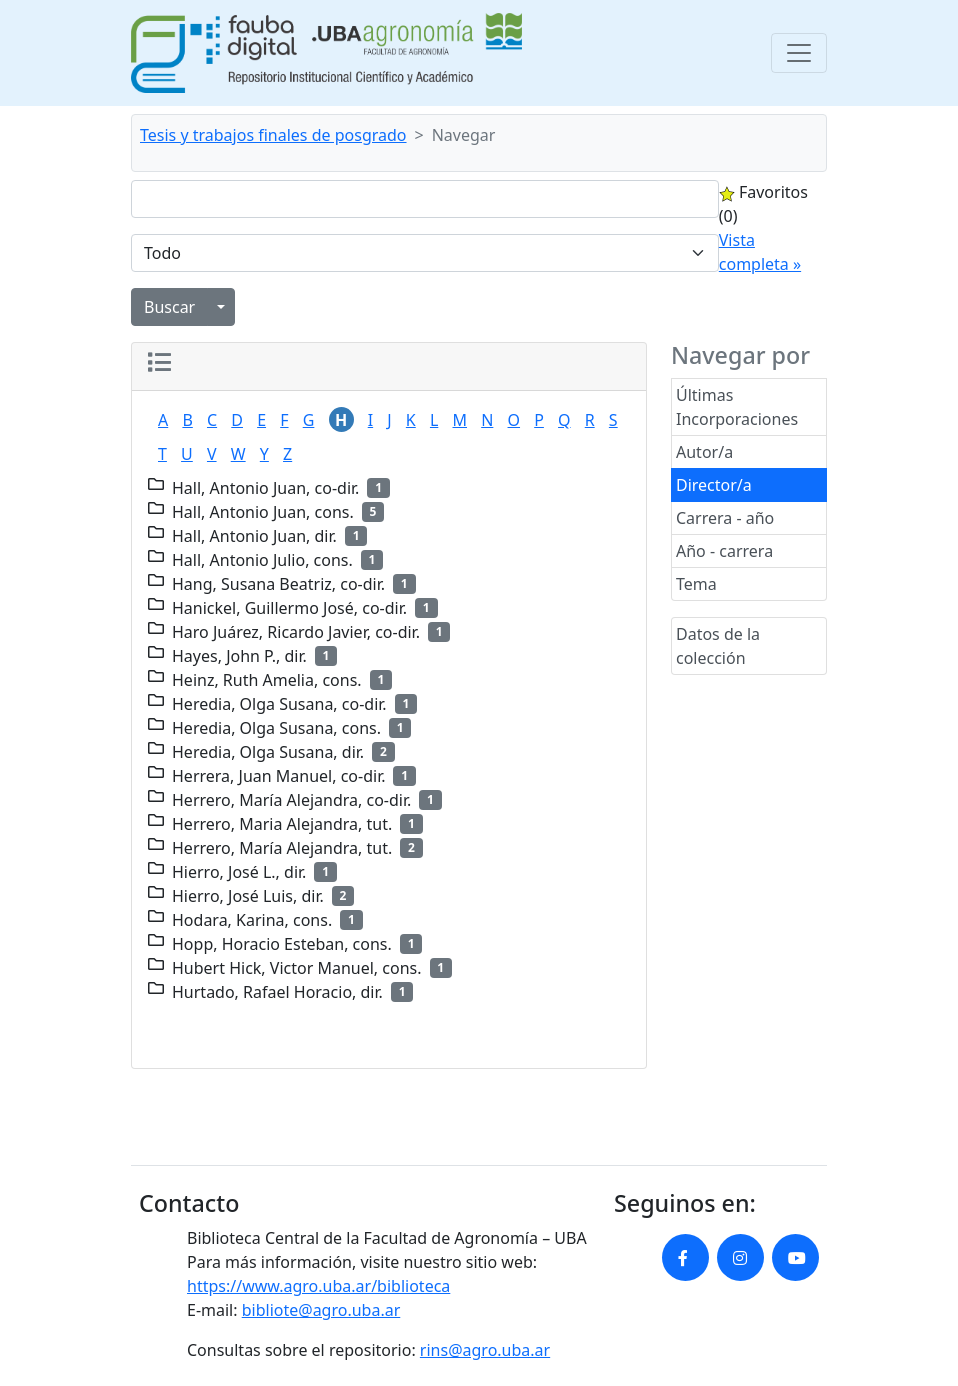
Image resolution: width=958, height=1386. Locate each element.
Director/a (714, 485)
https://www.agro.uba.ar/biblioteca (318, 1286)
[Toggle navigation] (799, 53)
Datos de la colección (718, 646)
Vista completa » (760, 252)
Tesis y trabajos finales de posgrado (273, 135)
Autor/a (704, 452)
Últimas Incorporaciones (737, 407)
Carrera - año (725, 518)
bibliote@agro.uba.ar (321, 1310)
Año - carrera (724, 551)
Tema (696, 584)
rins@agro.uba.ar (485, 1350)
